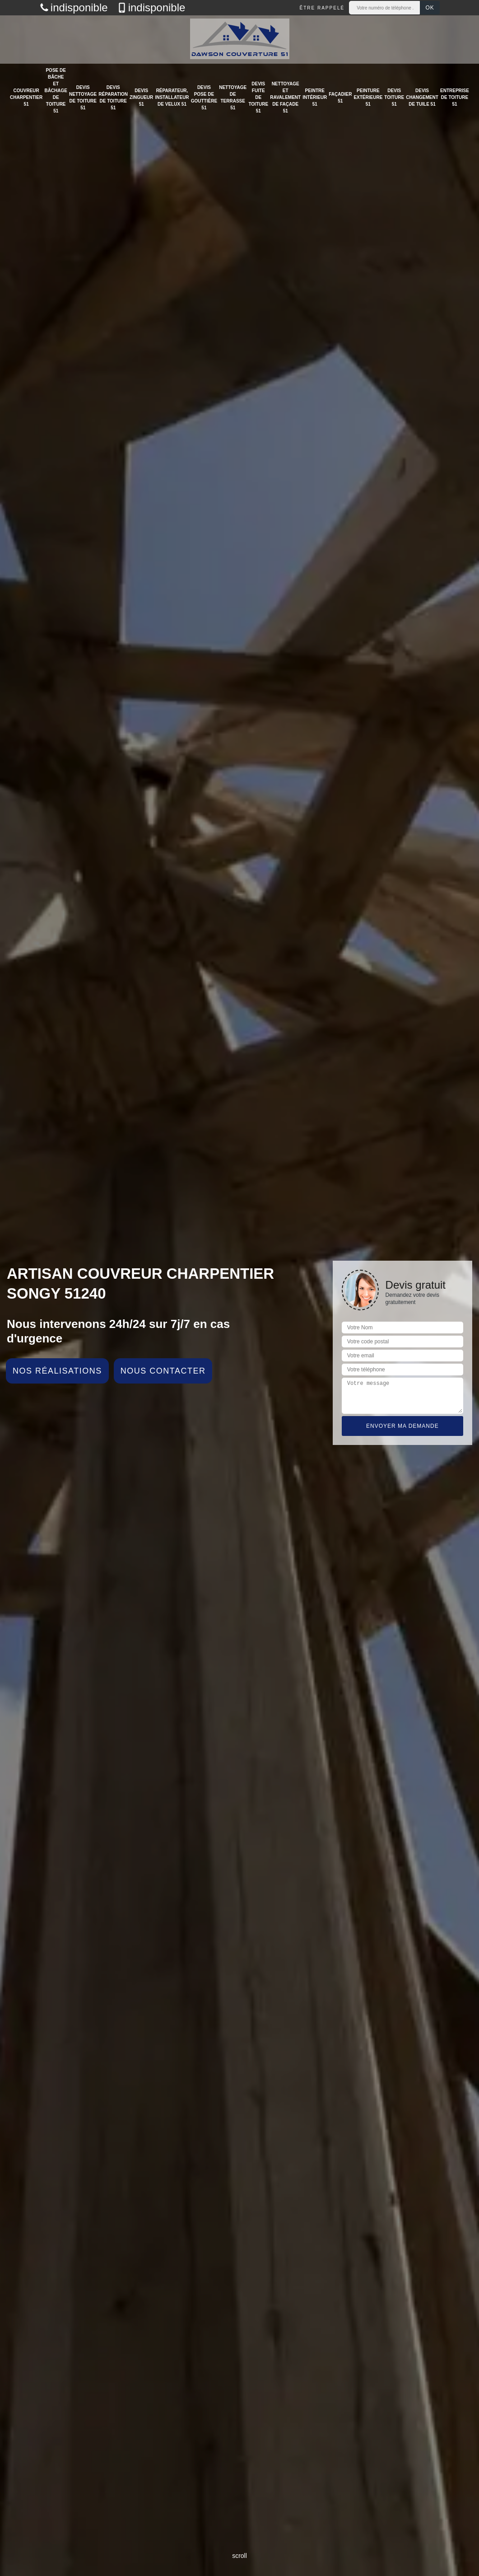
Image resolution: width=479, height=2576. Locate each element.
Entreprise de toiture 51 (454, 97)
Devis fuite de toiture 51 (258, 97)
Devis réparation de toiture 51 (113, 97)
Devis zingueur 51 (141, 97)
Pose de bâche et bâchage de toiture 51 (55, 90)
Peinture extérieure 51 (367, 97)
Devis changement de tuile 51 (422, 97)
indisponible (73, 7)
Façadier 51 (340, 97)
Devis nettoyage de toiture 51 (83, 97)
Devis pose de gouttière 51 (204, 97)
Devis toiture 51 (394, 97)
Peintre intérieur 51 (314, 97)
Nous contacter (163, 1370)
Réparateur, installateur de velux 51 (172, 97)
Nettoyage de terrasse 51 (232, 97)
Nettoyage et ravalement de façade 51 (285, 97)
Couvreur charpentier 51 (26, 97)
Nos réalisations (57, 1370)
